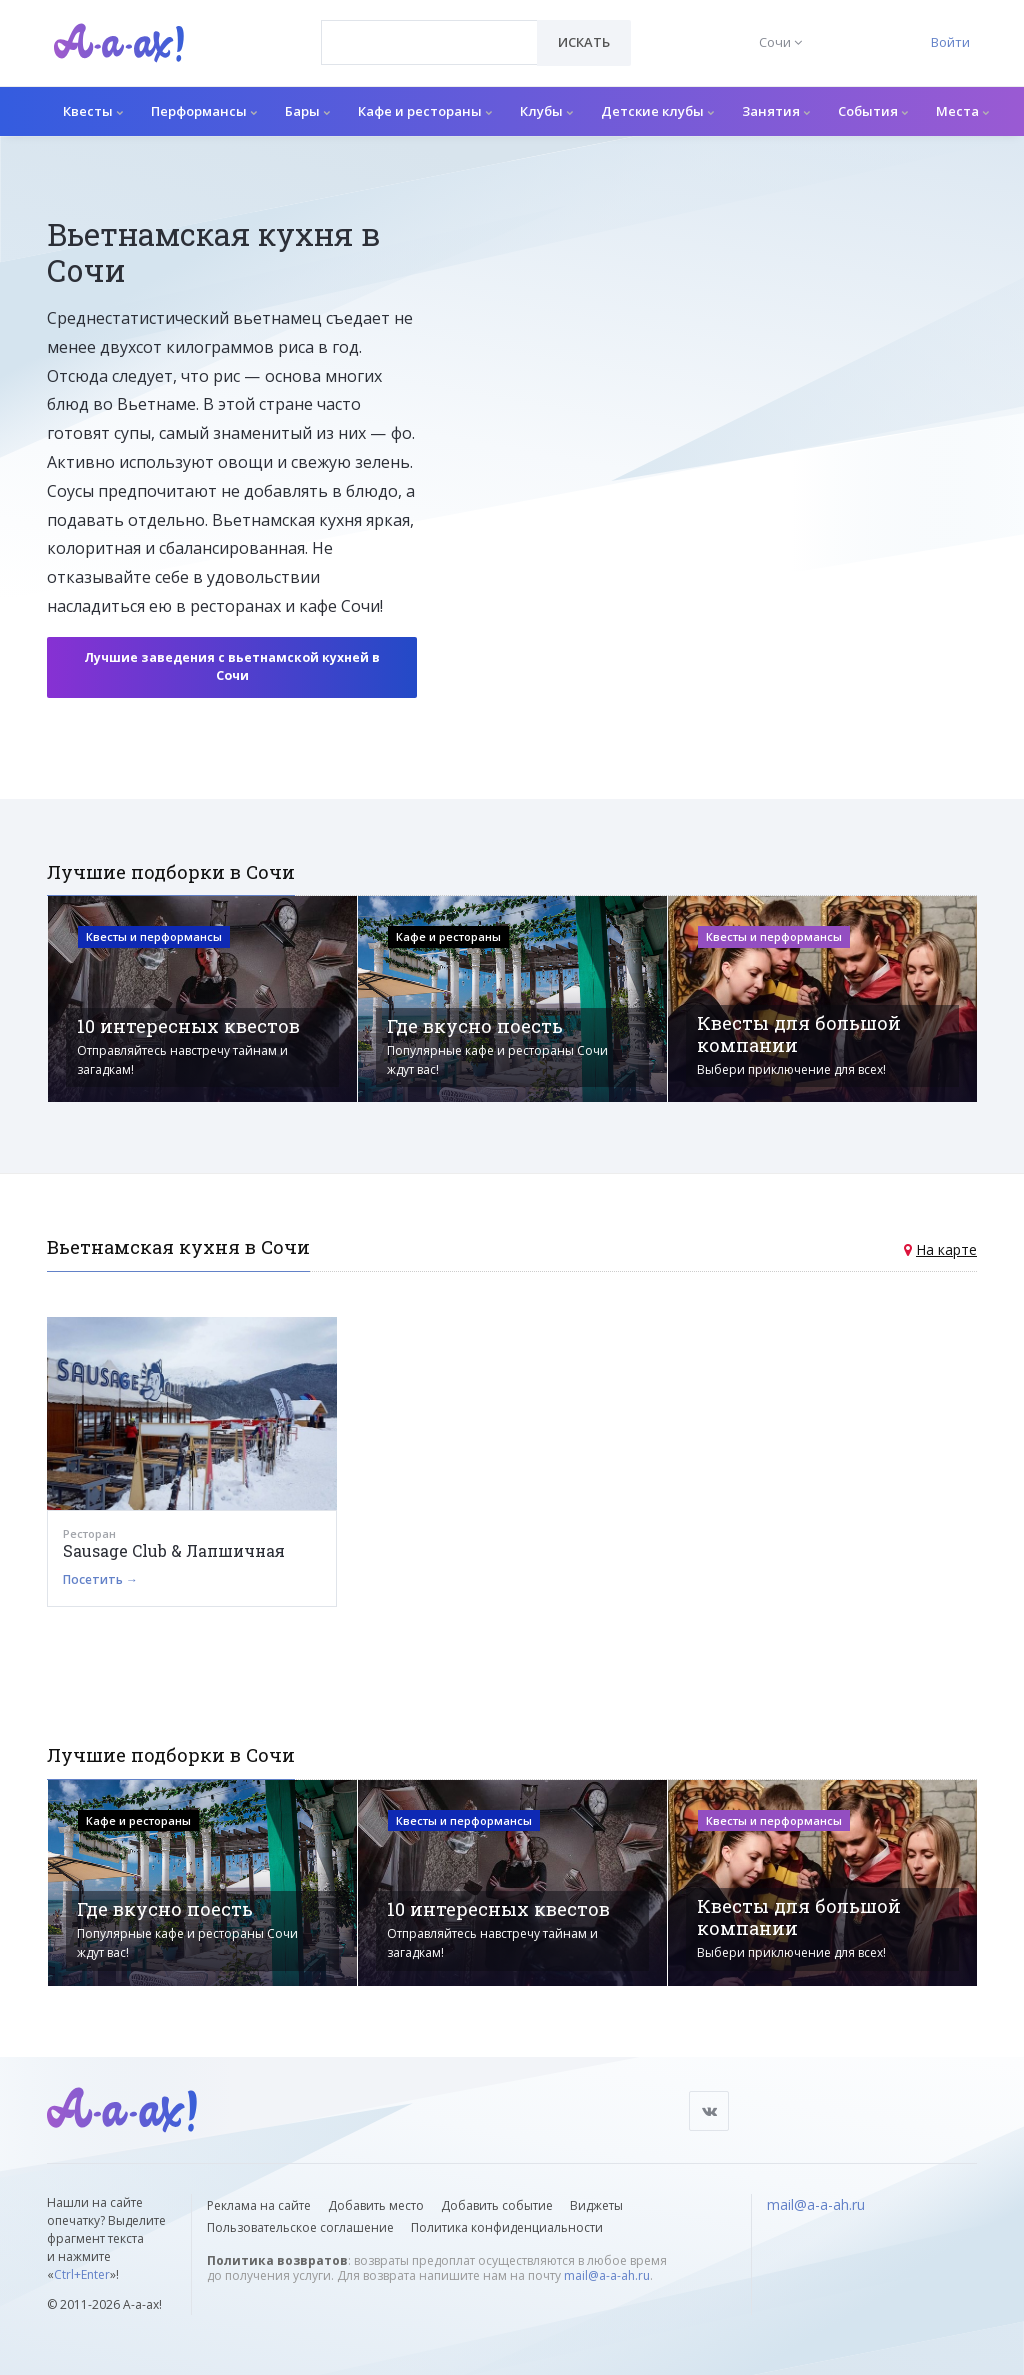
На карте (946, 1249)
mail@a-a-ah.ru (607, 2275)
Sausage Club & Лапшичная (174, 1550)
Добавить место (376, 2205)
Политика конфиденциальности (507, 2227)
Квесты (93, 111)
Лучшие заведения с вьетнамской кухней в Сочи (232, 666)
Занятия (776, 111)
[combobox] (429, 42)
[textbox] (429, 28)
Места (962, 111)
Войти (950, 42)
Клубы (546, 111)
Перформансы (204, 111)
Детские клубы (657, 111)
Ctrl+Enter (82, 2274)
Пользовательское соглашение (300, 2227)
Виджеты (596, 2205)
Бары (307, 111)
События (873, 111)
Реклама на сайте (259, 2205)
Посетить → (100, 1579)
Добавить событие (497, 2205)
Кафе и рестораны (425, 111)
